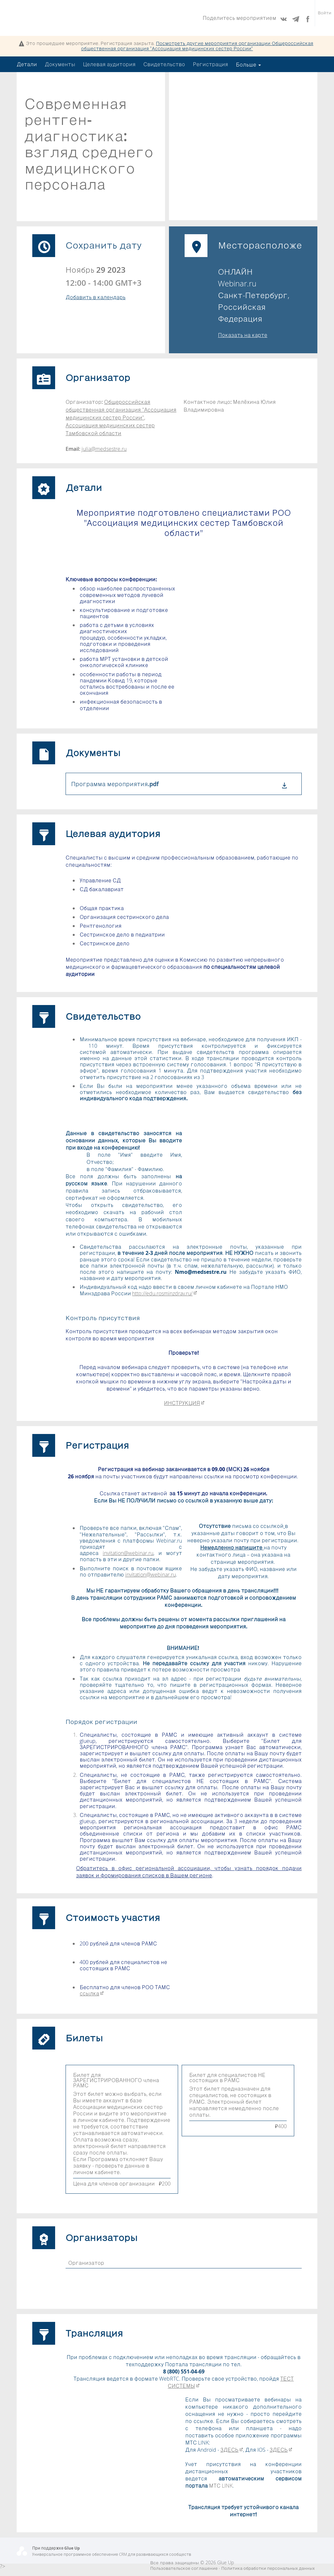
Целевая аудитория (109, 64)
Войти (324, 18)
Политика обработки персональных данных (267, 2568)
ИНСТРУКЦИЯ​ (184, 1403)
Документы (60, 64)
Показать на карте (242, 335)
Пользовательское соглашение (184, 2568)
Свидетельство (164, 64)
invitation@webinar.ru (128, 1553)
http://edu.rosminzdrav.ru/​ (164, 1293)
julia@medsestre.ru (104, 448)
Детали (27, 64)
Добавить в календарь (96, 297)
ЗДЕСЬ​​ (231, 2449)
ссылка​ (92, 1993)
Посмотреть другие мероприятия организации (197, 46)
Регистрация (210, 64)
